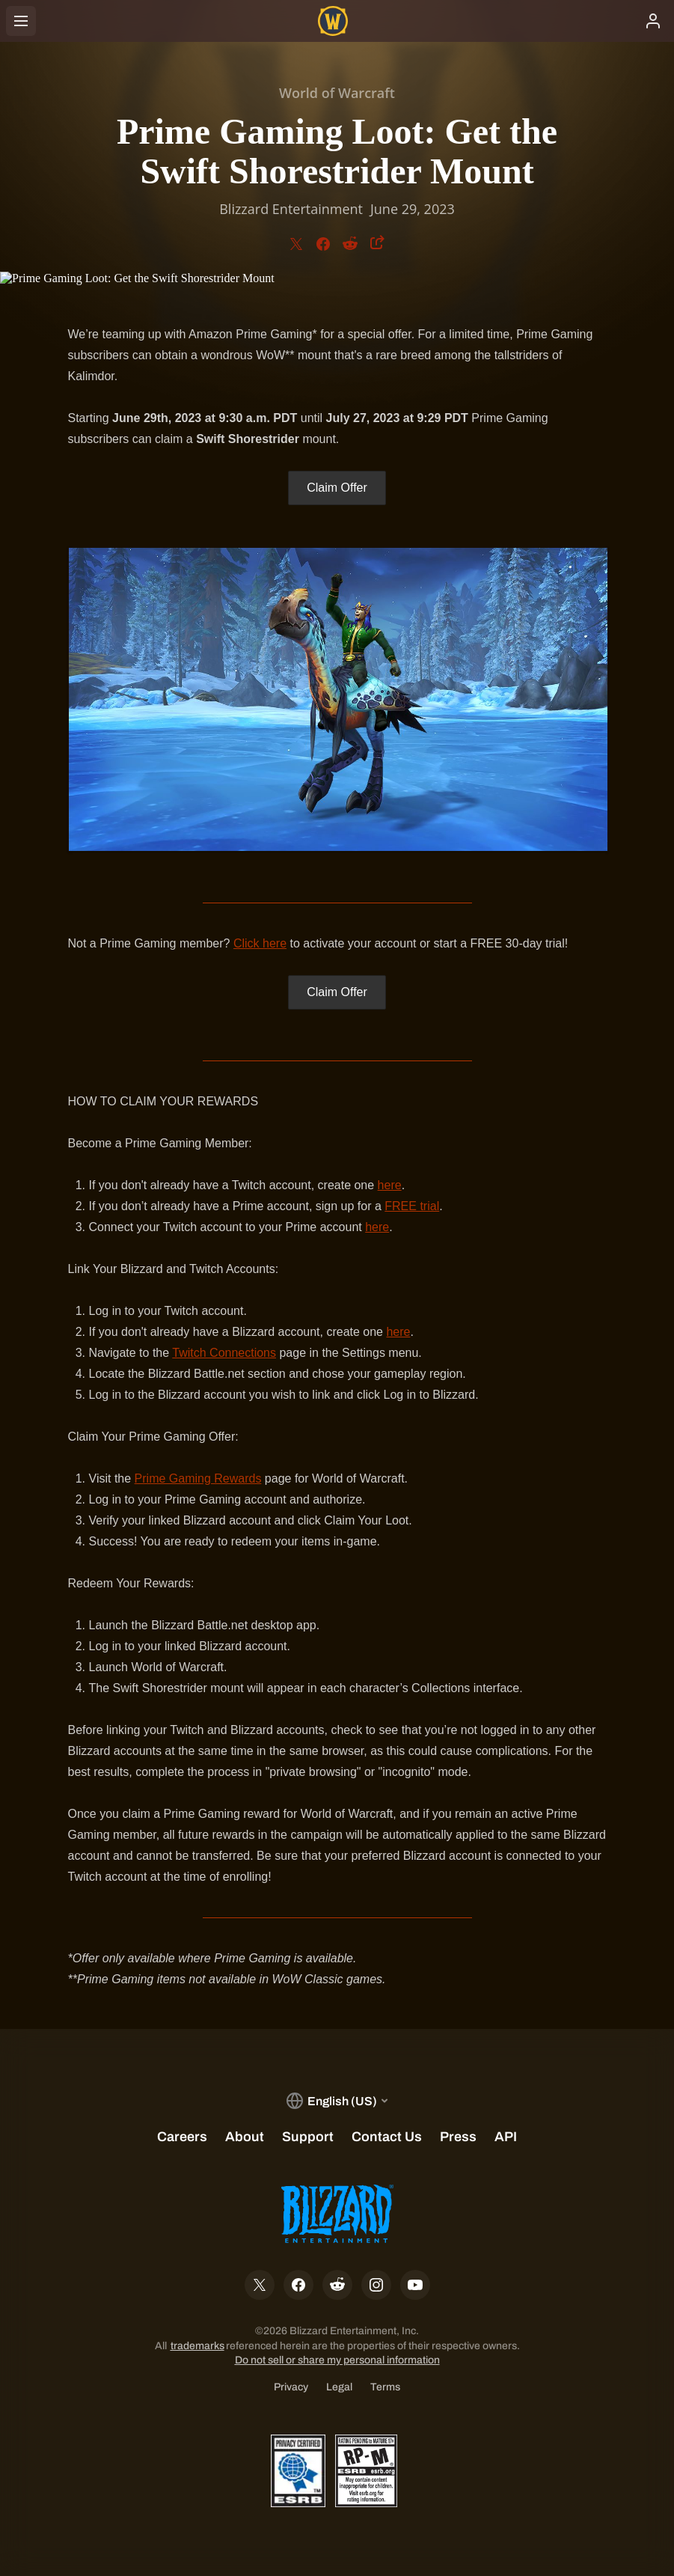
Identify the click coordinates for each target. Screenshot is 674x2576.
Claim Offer (337, 487)
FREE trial (412, 1206)
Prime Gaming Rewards (198, 1478)
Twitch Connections (224, 1352)
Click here (260, 943)
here (390, 1185)
